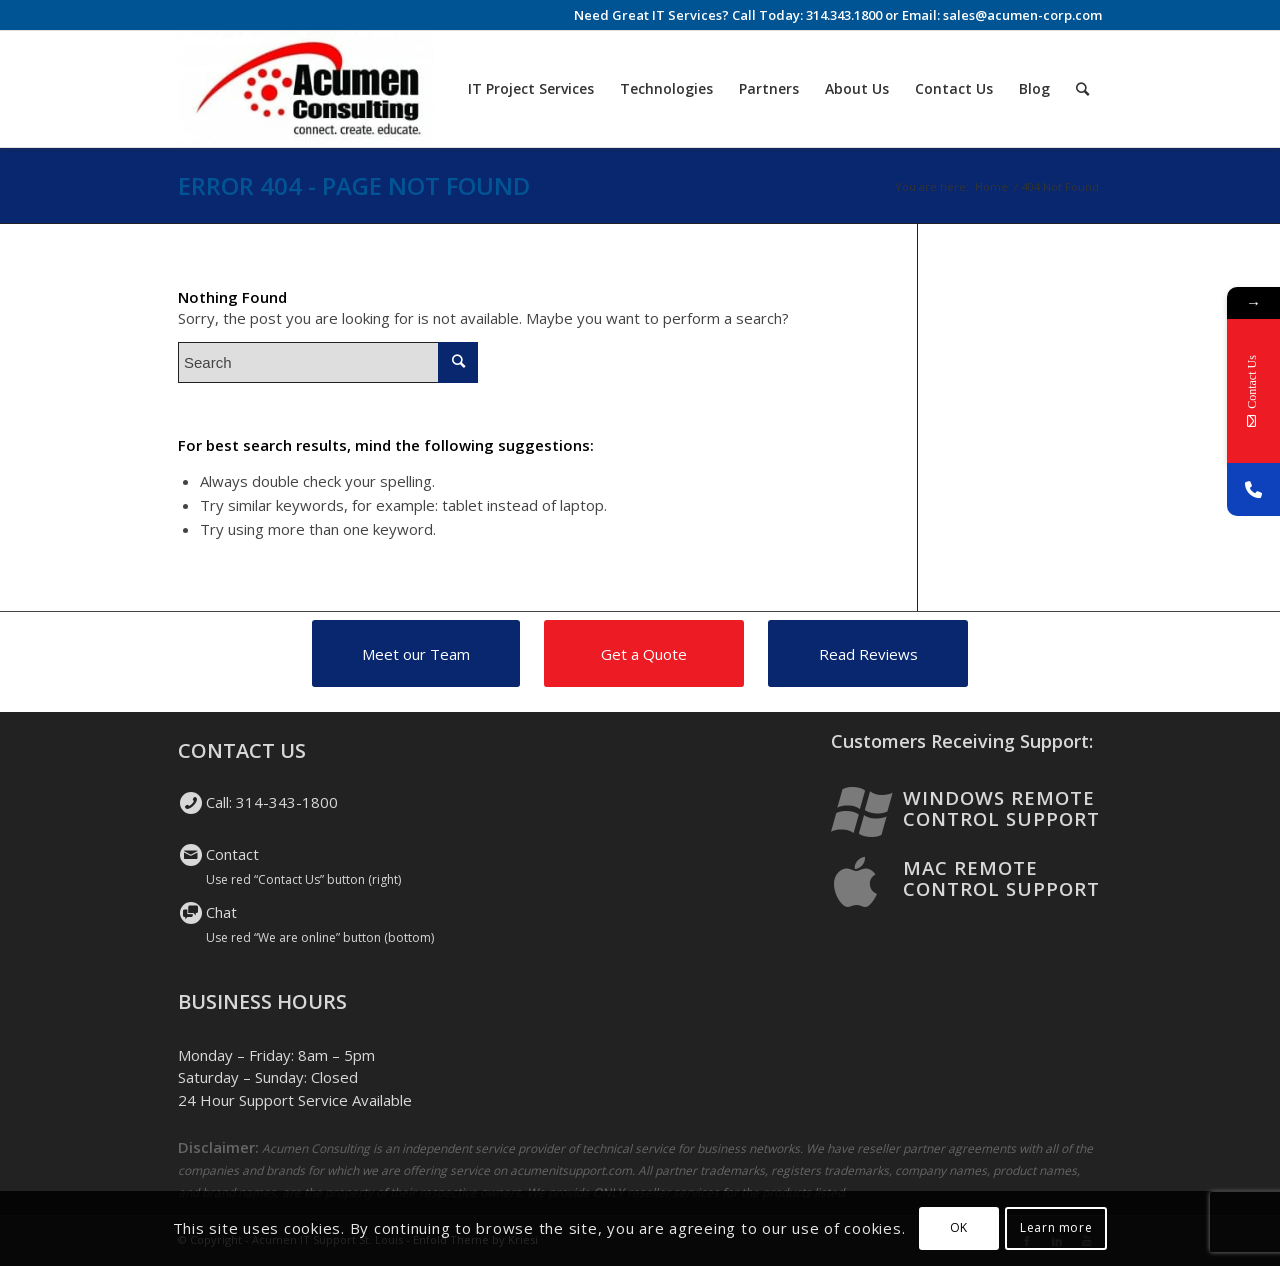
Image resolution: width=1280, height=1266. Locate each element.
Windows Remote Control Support (1001, 808)
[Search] (1082, 89)
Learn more (1056, 1227)
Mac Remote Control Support (1001, 878)
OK (959, 1227)
